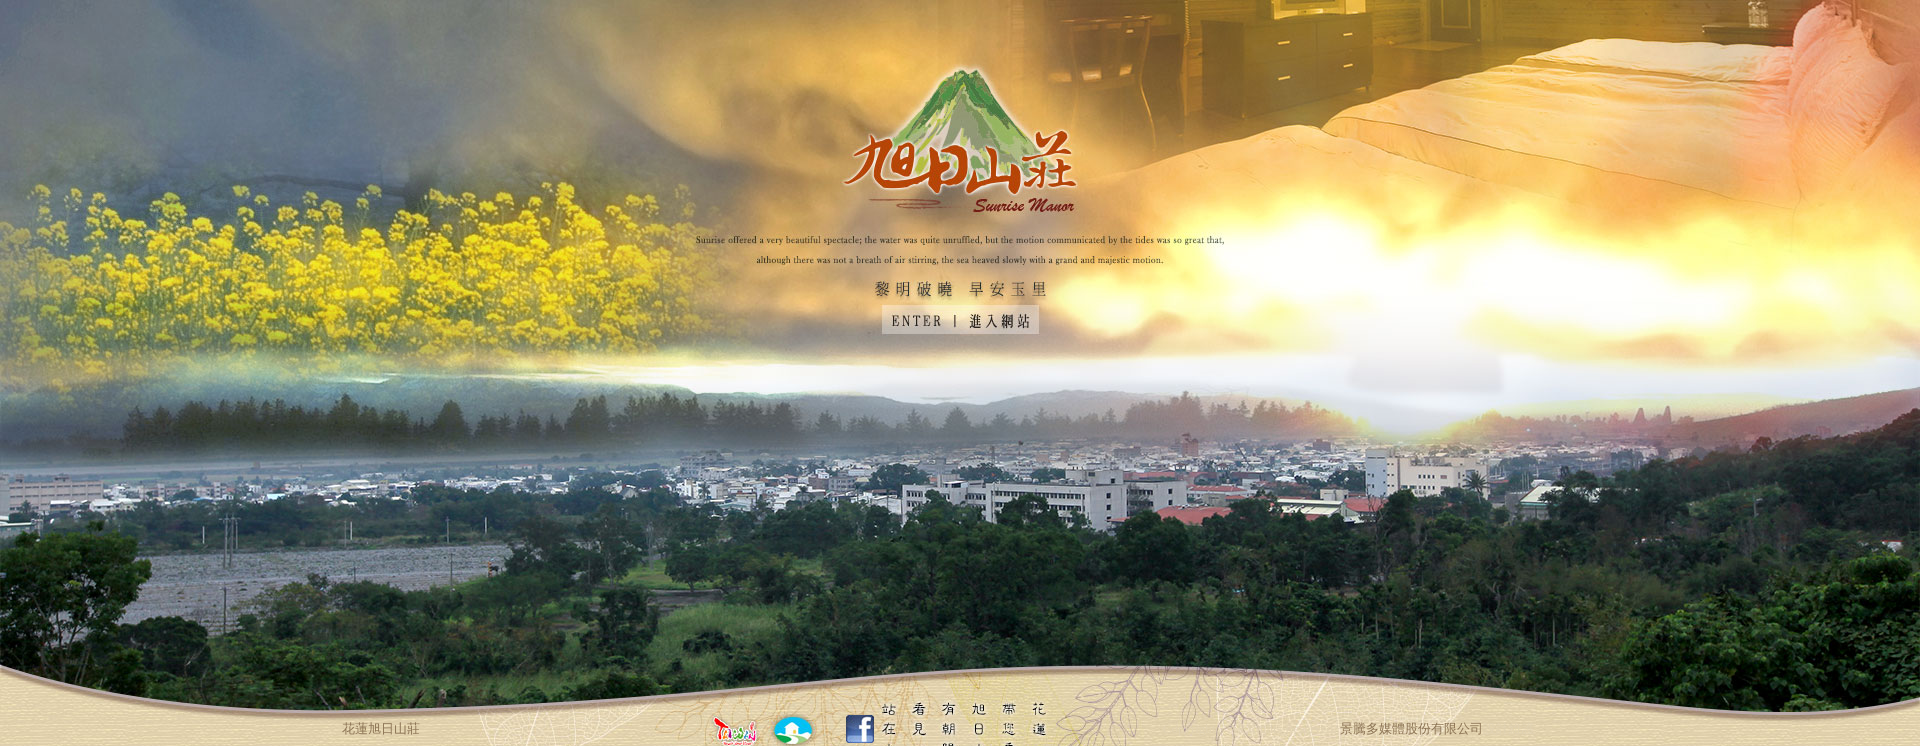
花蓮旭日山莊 (381, 728)
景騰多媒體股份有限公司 (1411, 728)
